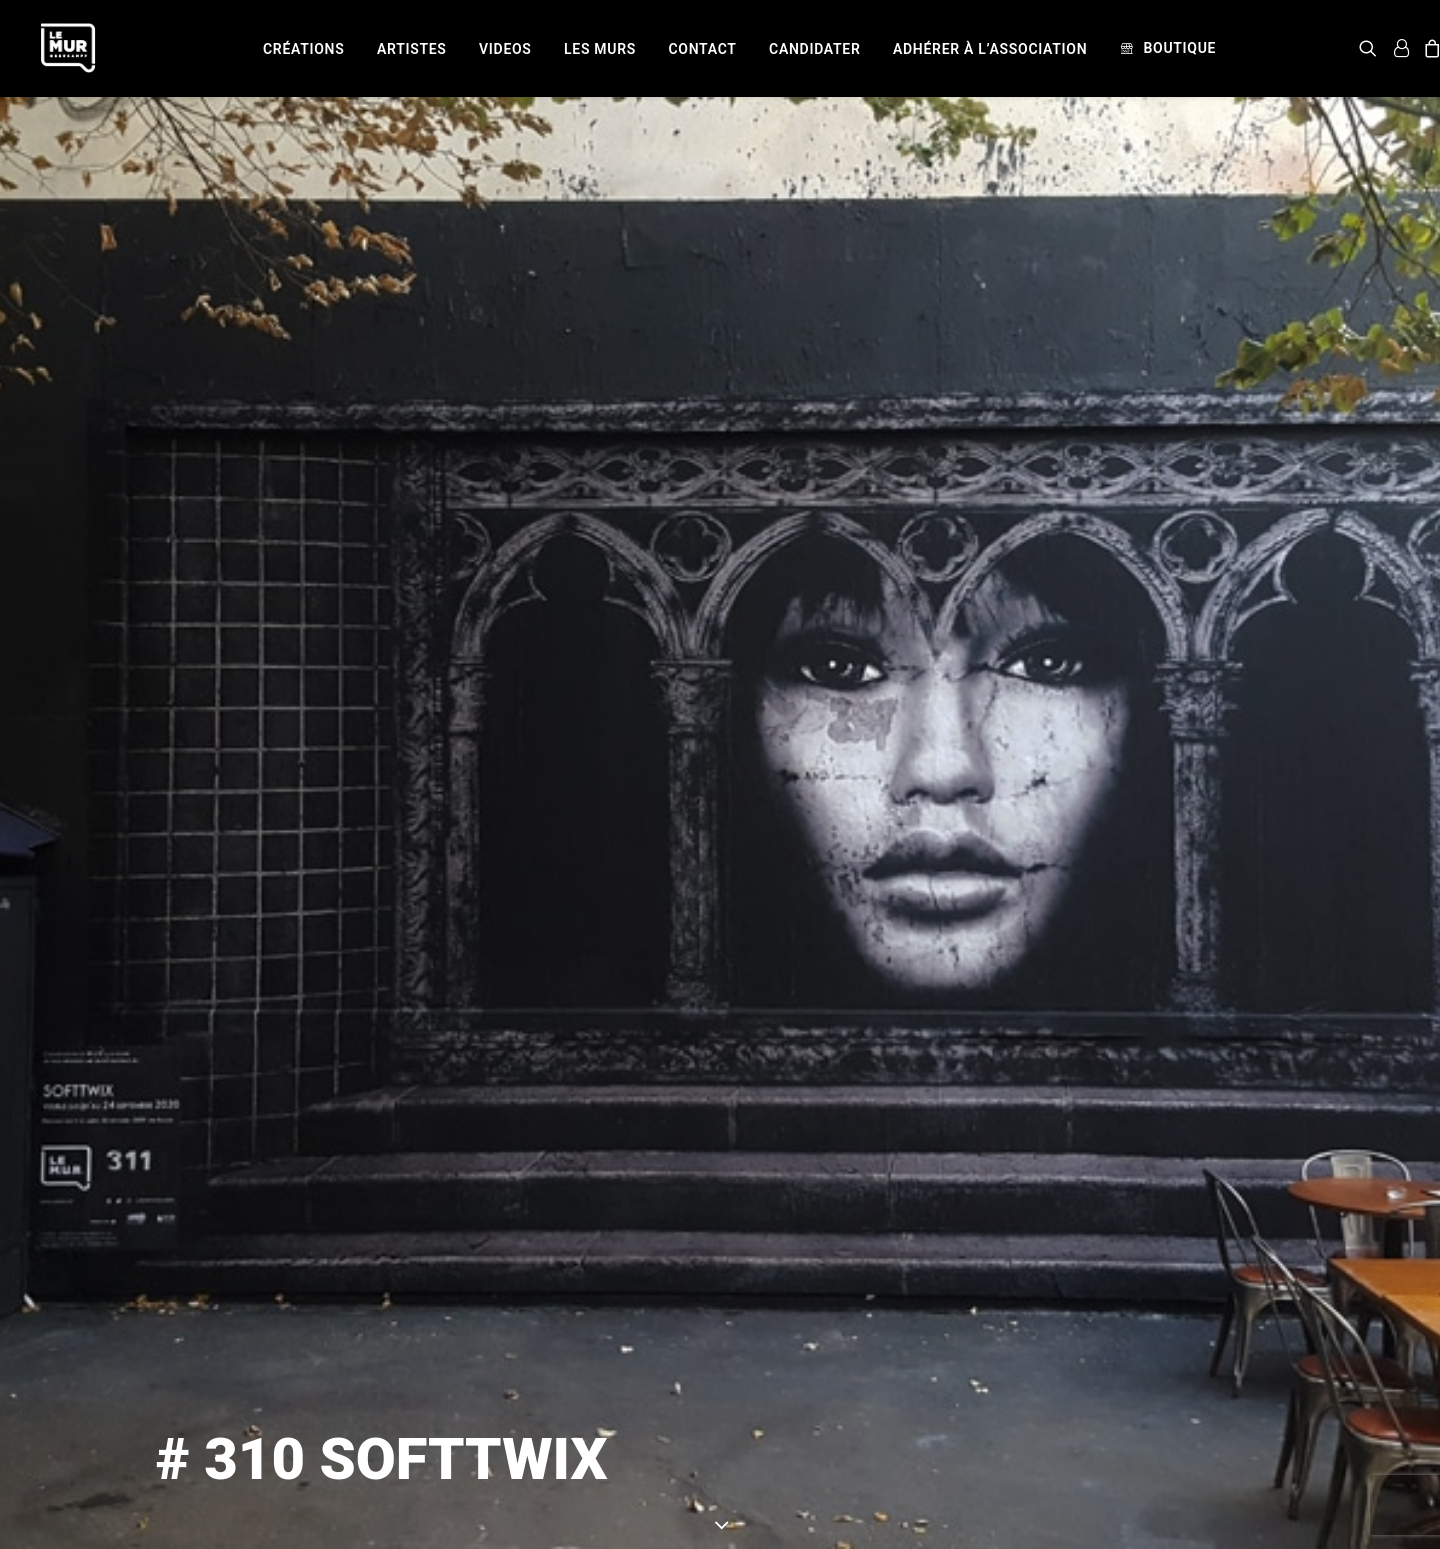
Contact (703, 49)
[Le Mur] (68, 48)
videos (505, 49)
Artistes (412, 49)
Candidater (814, 49)
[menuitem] (303, 49)
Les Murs (600, 49)
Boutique (1179, 48)
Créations (303, 49)
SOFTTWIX (938, 1499)
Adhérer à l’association (990, 49)
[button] (1371, 48)
